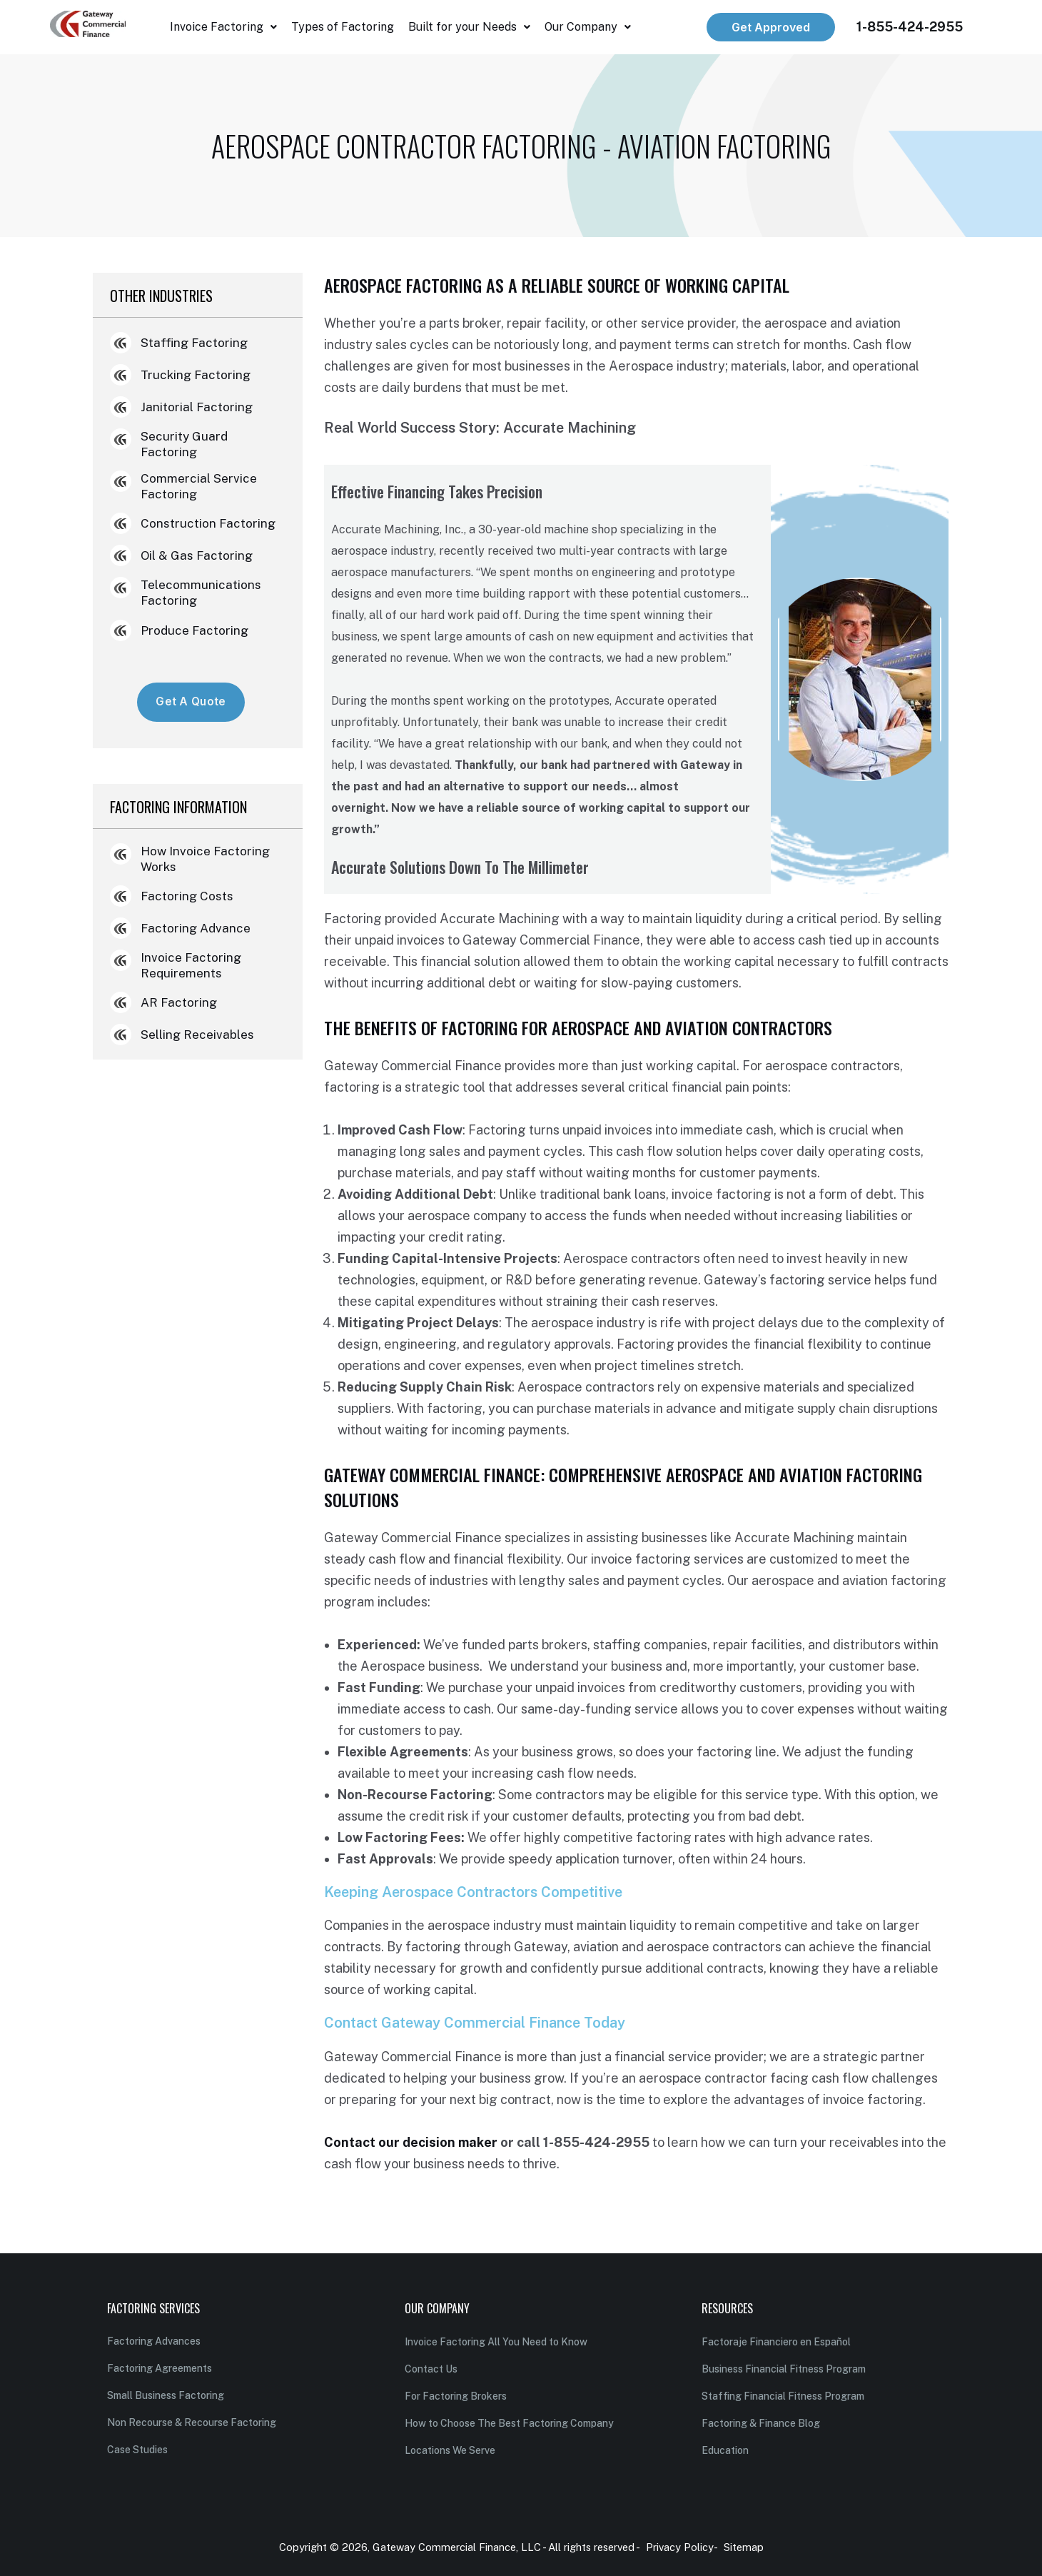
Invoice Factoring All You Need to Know (496, 2342)
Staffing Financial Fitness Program (783, 2396)
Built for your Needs (469, 27)
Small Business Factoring (165, 2395)
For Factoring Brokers (456, 2396)
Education (725, 2450)
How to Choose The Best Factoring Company (509, 2423)
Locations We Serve (450, 2450)
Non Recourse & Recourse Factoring (191, 2422)
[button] (223, 27)
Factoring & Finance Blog (761, 2423)
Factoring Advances (154, 2341)
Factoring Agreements (159, 2368)
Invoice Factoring (223, 27)
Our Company (588, 27)
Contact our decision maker (410, 2142)
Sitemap (744, 2547)
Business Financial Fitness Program (784, 2369)
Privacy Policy (680, 2547)
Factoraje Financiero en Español (776, 2342)
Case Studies (137, 2449)
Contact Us (431, 2369)
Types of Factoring (342, 27)
